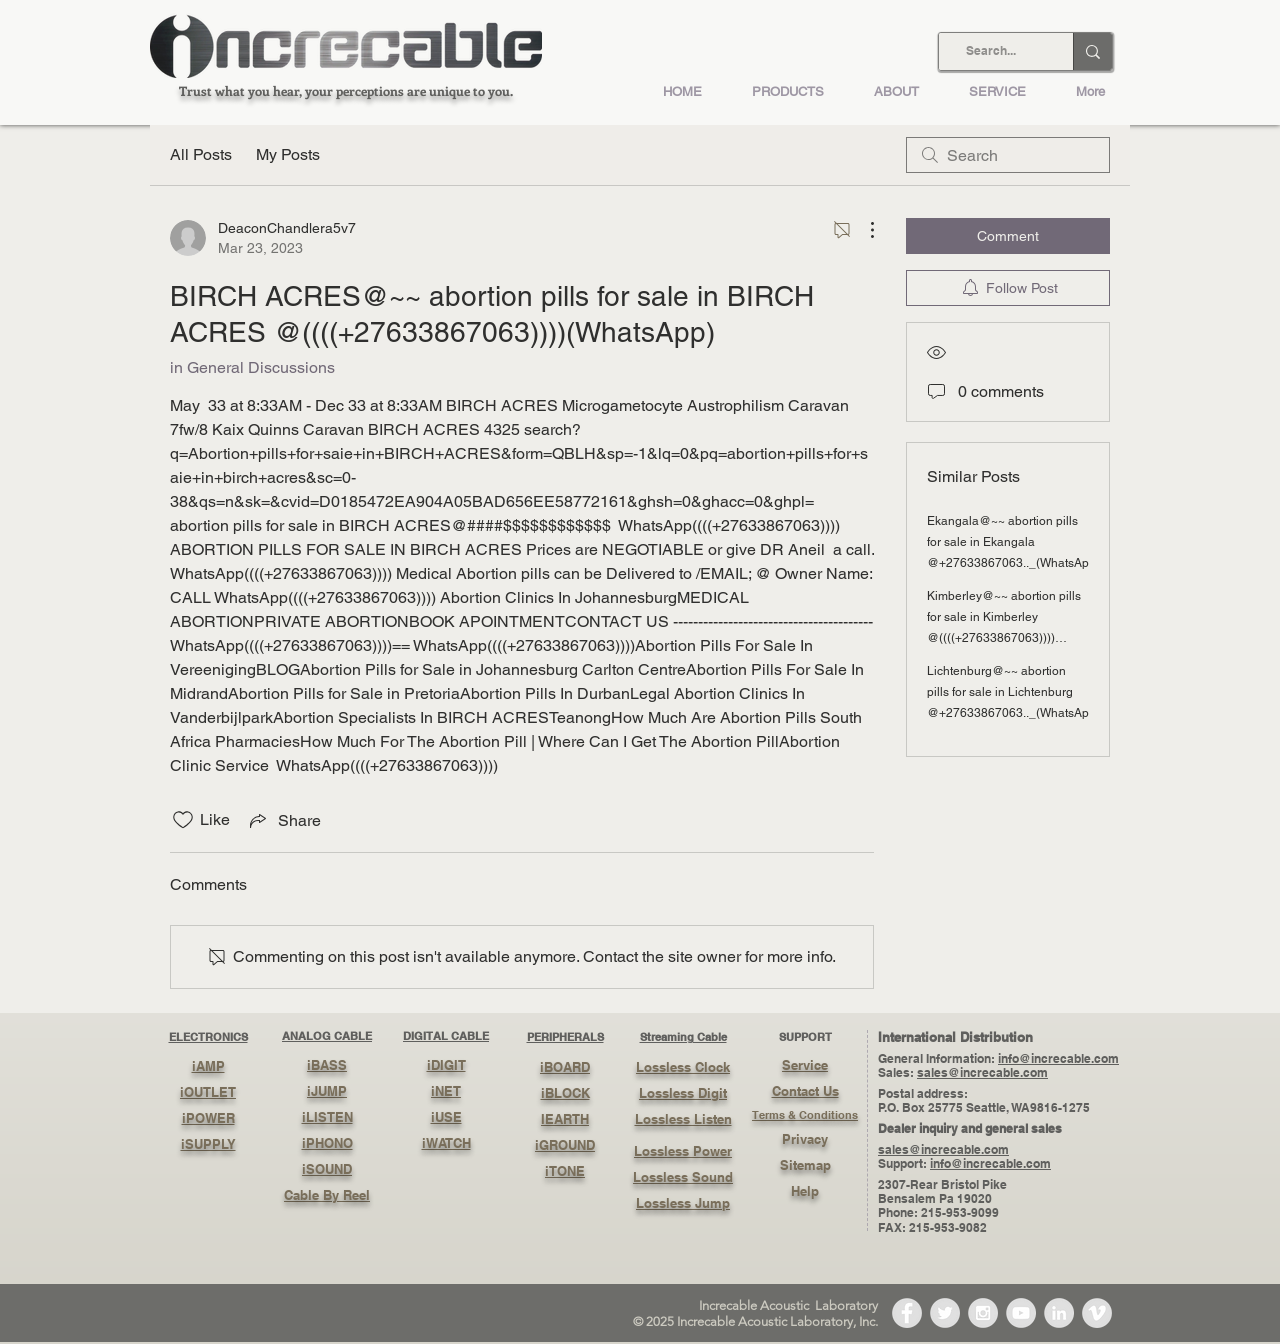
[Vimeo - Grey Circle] (1097, 1313)
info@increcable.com (1058, 1058)
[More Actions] (862, 230)
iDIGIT (446, 1065)
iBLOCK (565, 1093)
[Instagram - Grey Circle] (983, 1313)
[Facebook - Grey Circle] (907, 1313)
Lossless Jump (683, 1203)
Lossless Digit (683, 1093)
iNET (446, 1091)
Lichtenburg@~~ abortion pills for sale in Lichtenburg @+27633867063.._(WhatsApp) (1013, 692)
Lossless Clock (683, 1067)
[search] (1008, 155)
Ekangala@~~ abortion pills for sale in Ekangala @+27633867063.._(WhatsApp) (1013, 542)
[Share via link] (283, 820)
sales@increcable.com (982, 1072)
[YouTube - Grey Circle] (1021, 1313)
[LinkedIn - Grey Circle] (1059, 1313)
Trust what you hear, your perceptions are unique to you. (346, 90)
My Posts (288, 154)
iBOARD (565, 1067)
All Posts (201, 154)
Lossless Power (683, 1151)
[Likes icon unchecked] (183, 820)
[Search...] (991, 51)
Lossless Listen (683, 1119)
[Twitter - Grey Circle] (945, 1313)
